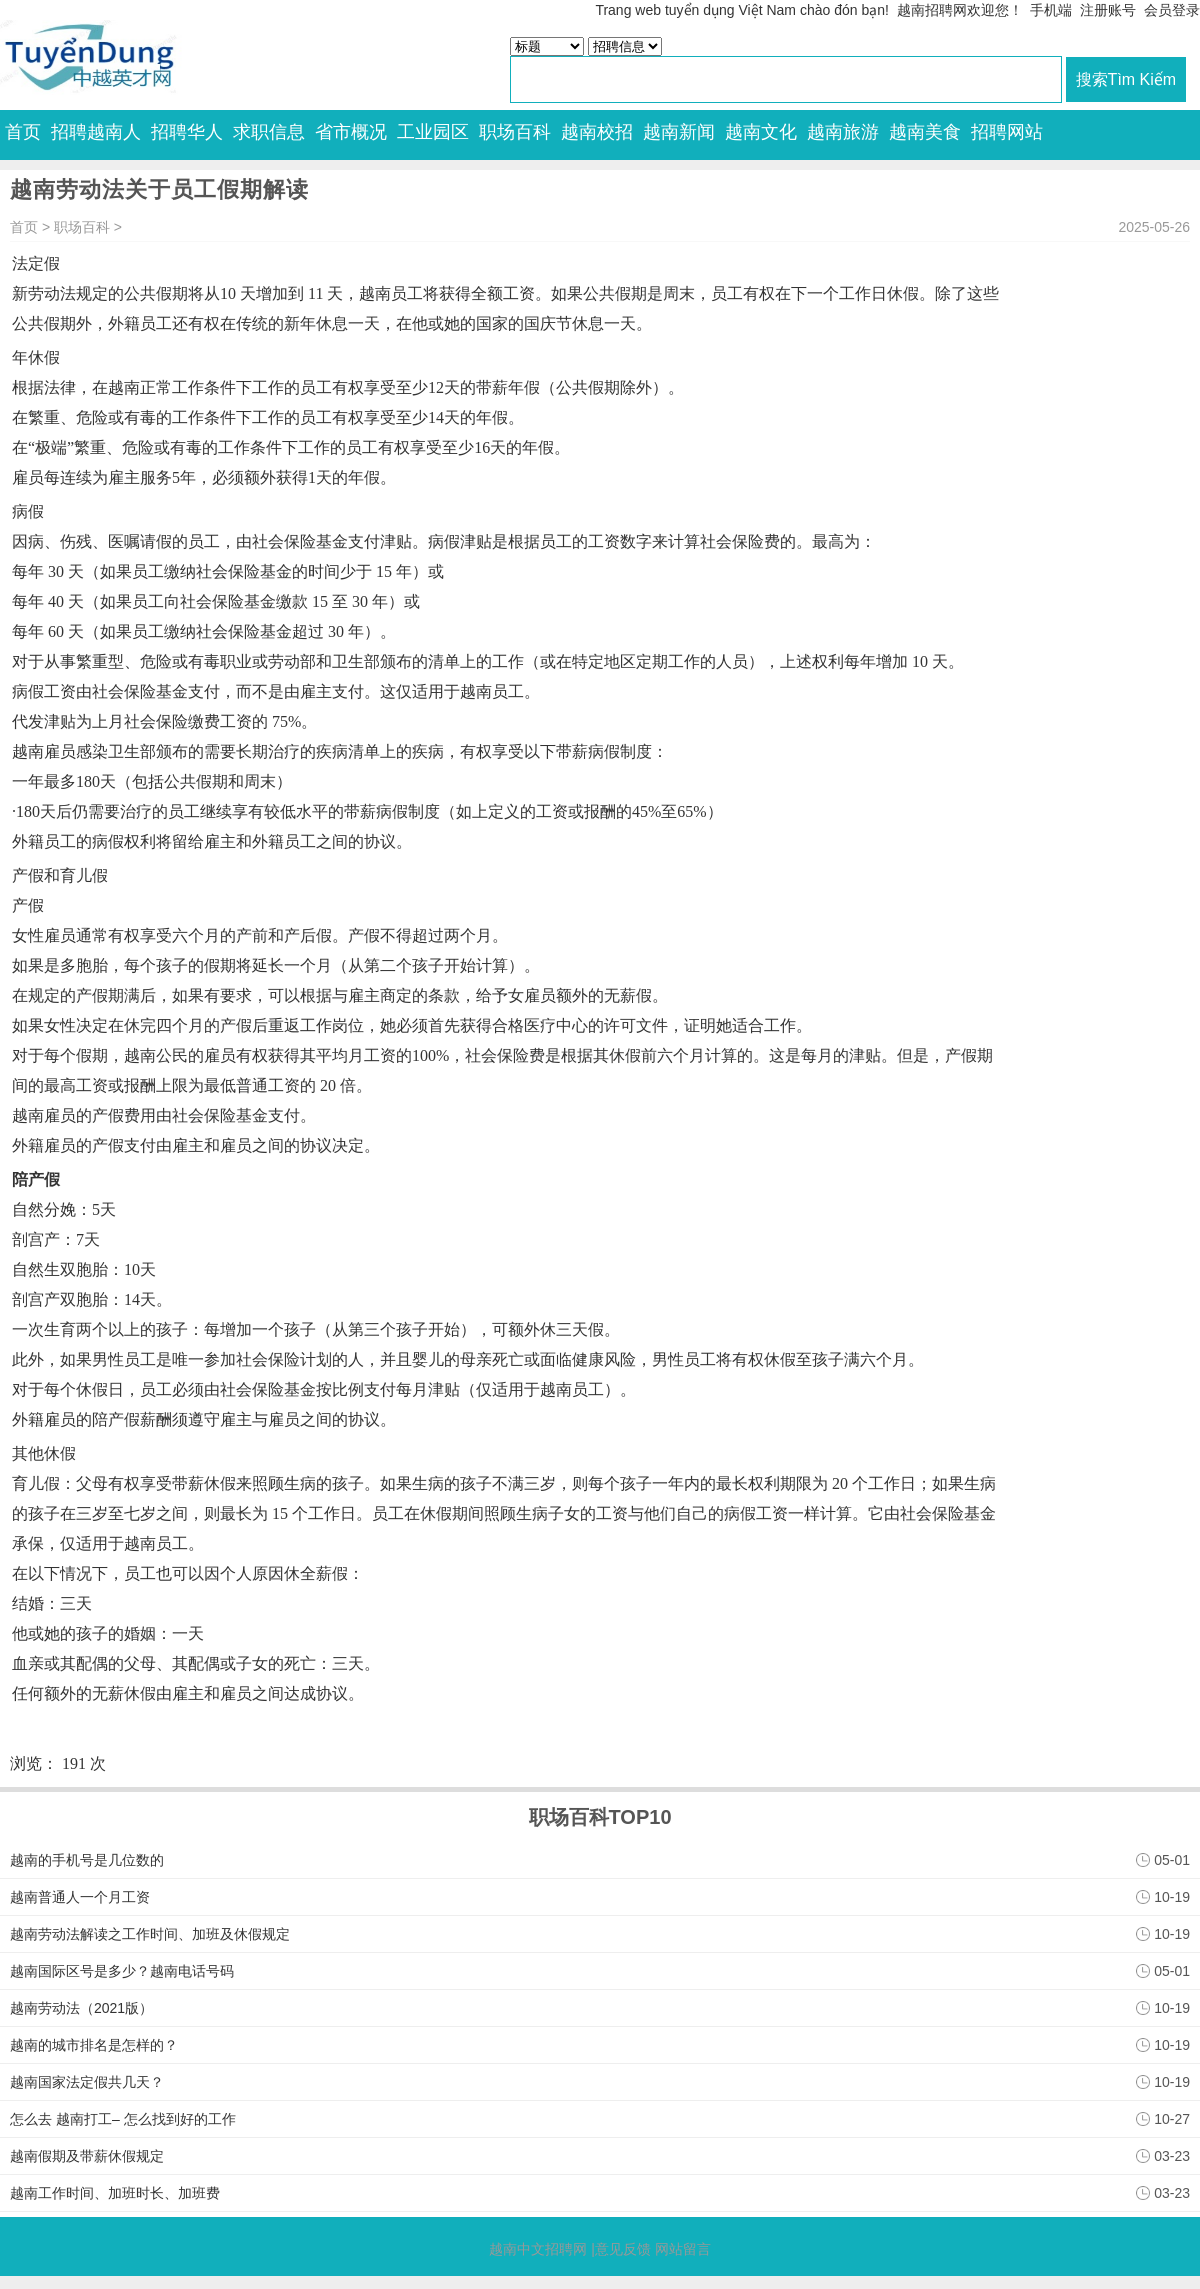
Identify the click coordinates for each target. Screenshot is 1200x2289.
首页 (23, 132)
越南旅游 (843, 132)
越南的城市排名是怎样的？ (94, 2045)
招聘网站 (1007, 132)
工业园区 (433, 132)
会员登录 (1172, 10)
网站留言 (683, 2249)
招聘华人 (187, 132)
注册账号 (1108, 10)
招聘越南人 (96, 132)
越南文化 (761, 132)
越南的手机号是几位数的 (87, 1860)
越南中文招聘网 (538, 2249)
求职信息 (269, 132)
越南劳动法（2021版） (81, 2008)
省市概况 (351, 132)
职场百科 (515, 132)
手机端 (1051, 10)
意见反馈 (623, 2249)
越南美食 (925, 132)
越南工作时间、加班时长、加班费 (115, 2193)
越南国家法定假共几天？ (87, 2082)
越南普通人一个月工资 (80, 1897)
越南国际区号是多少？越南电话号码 (122, 1971)
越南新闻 (679, 132)
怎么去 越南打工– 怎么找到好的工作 (123, 2119)
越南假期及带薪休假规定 (87, 2156)
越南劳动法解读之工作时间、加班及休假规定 (150, 1934)
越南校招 (597, 132)
